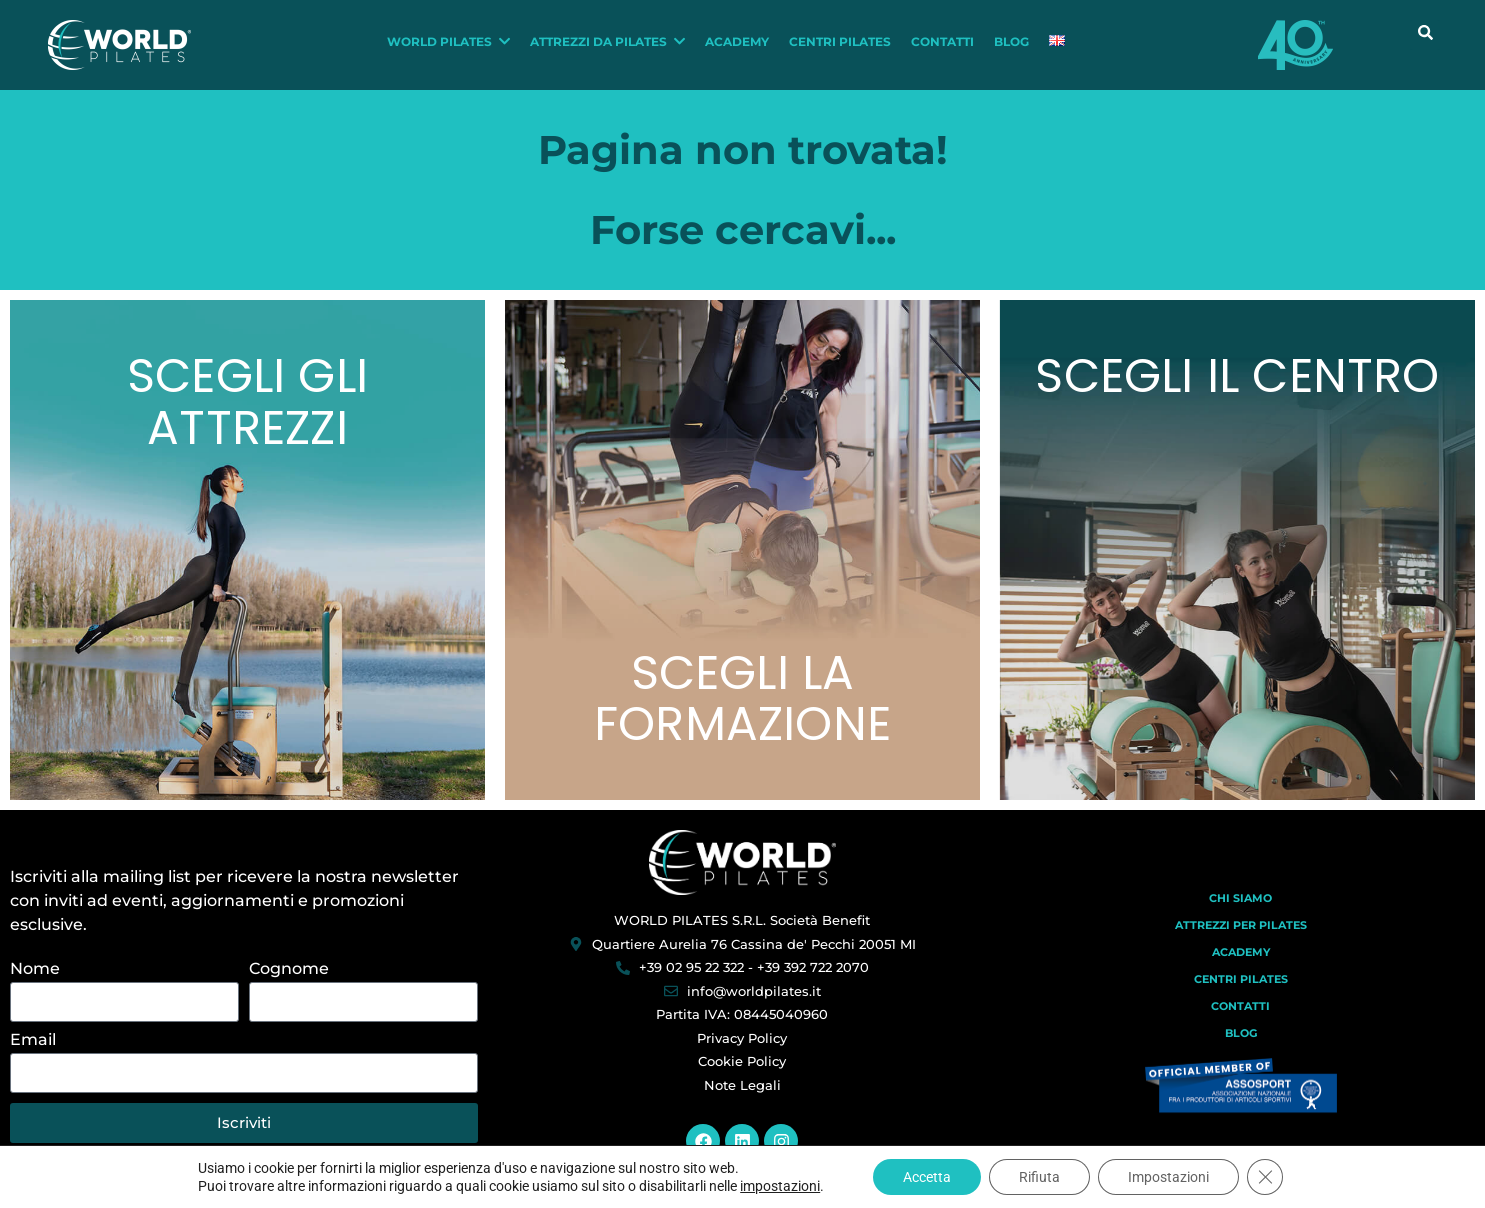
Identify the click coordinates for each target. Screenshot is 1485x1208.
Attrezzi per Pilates (1241, 925)
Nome (35, 969)
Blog (1241, 1033)
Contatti (1240, 1006)
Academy (1241, 952)
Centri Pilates (1241, 979)
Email (33, 1040)
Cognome (289, 969)
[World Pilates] (742, 862)
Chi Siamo (1240, 898)
